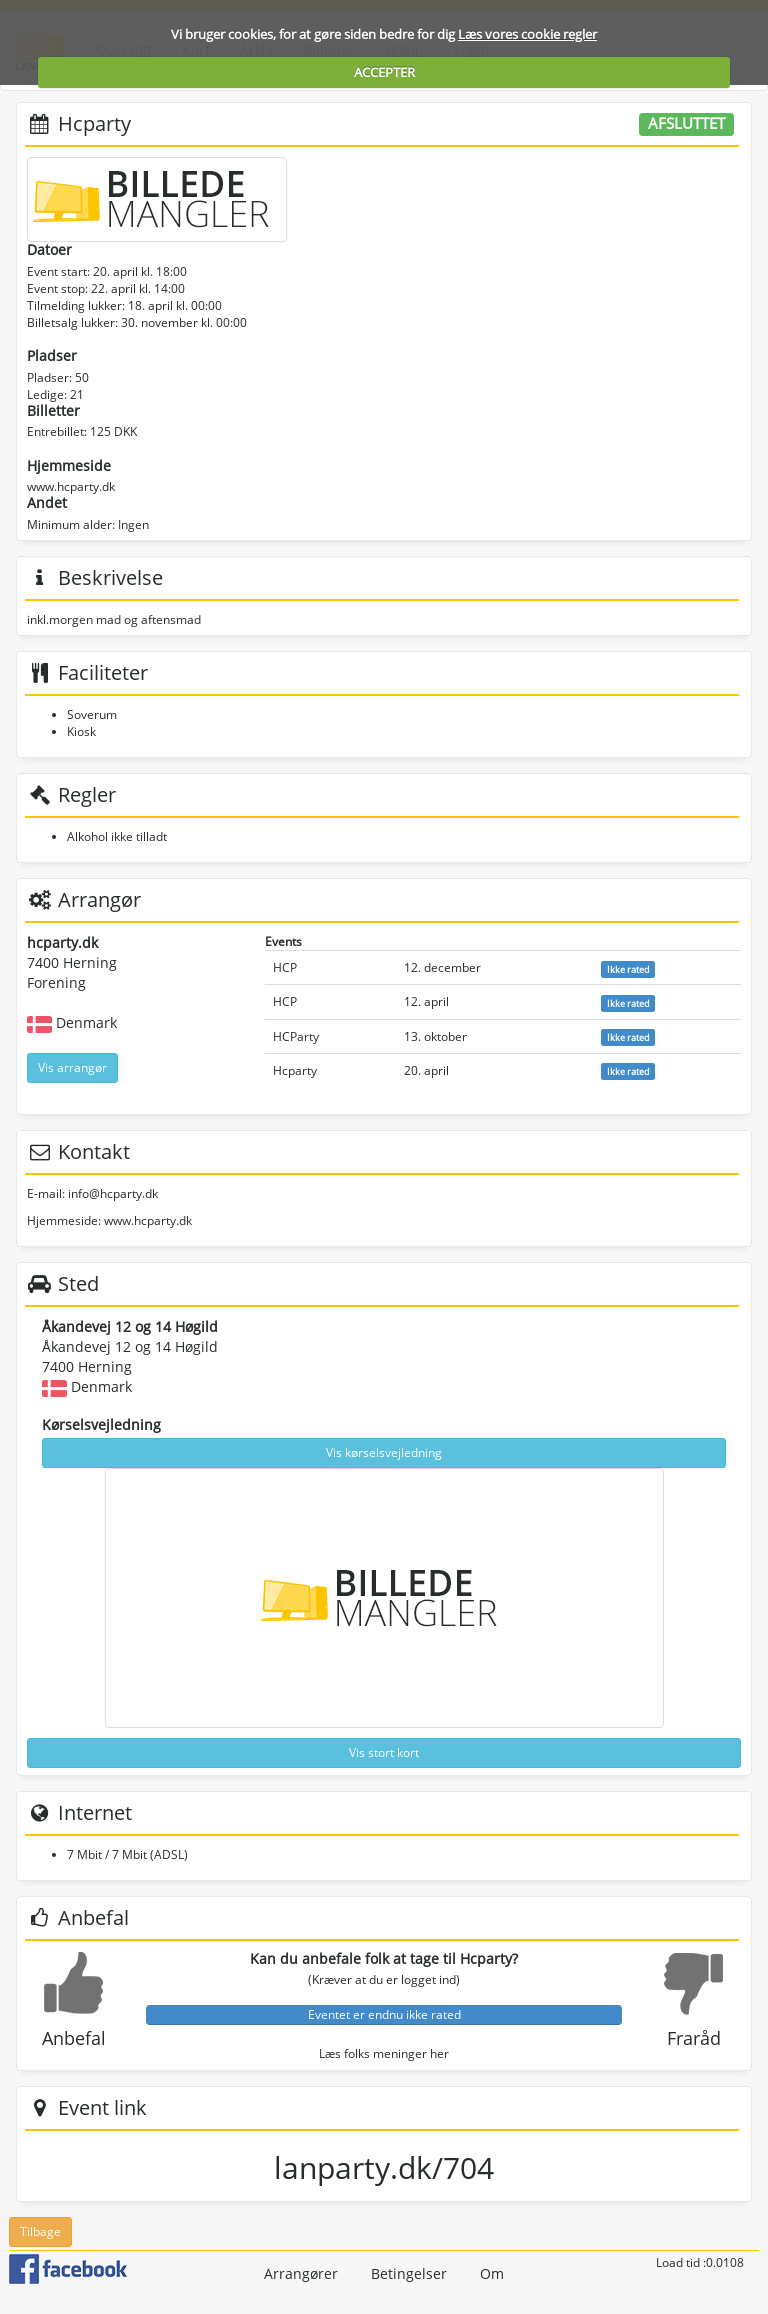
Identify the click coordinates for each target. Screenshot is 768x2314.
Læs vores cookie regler (527, 34)
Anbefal (74, 2038)
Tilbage (40, 2231)
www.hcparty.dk (71, 486)
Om (492, 2273)
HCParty (296, 1036)
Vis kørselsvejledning (384, 1452)
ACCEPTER (384, 72)
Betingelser (409, 2273)
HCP (285, 967)
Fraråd (694, 2038)
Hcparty (295, 1070)
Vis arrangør (72, 1067)
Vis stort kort (384, 1752)
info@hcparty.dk (113, 1193)
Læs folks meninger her (384, 2053)
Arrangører (301, 2273)
